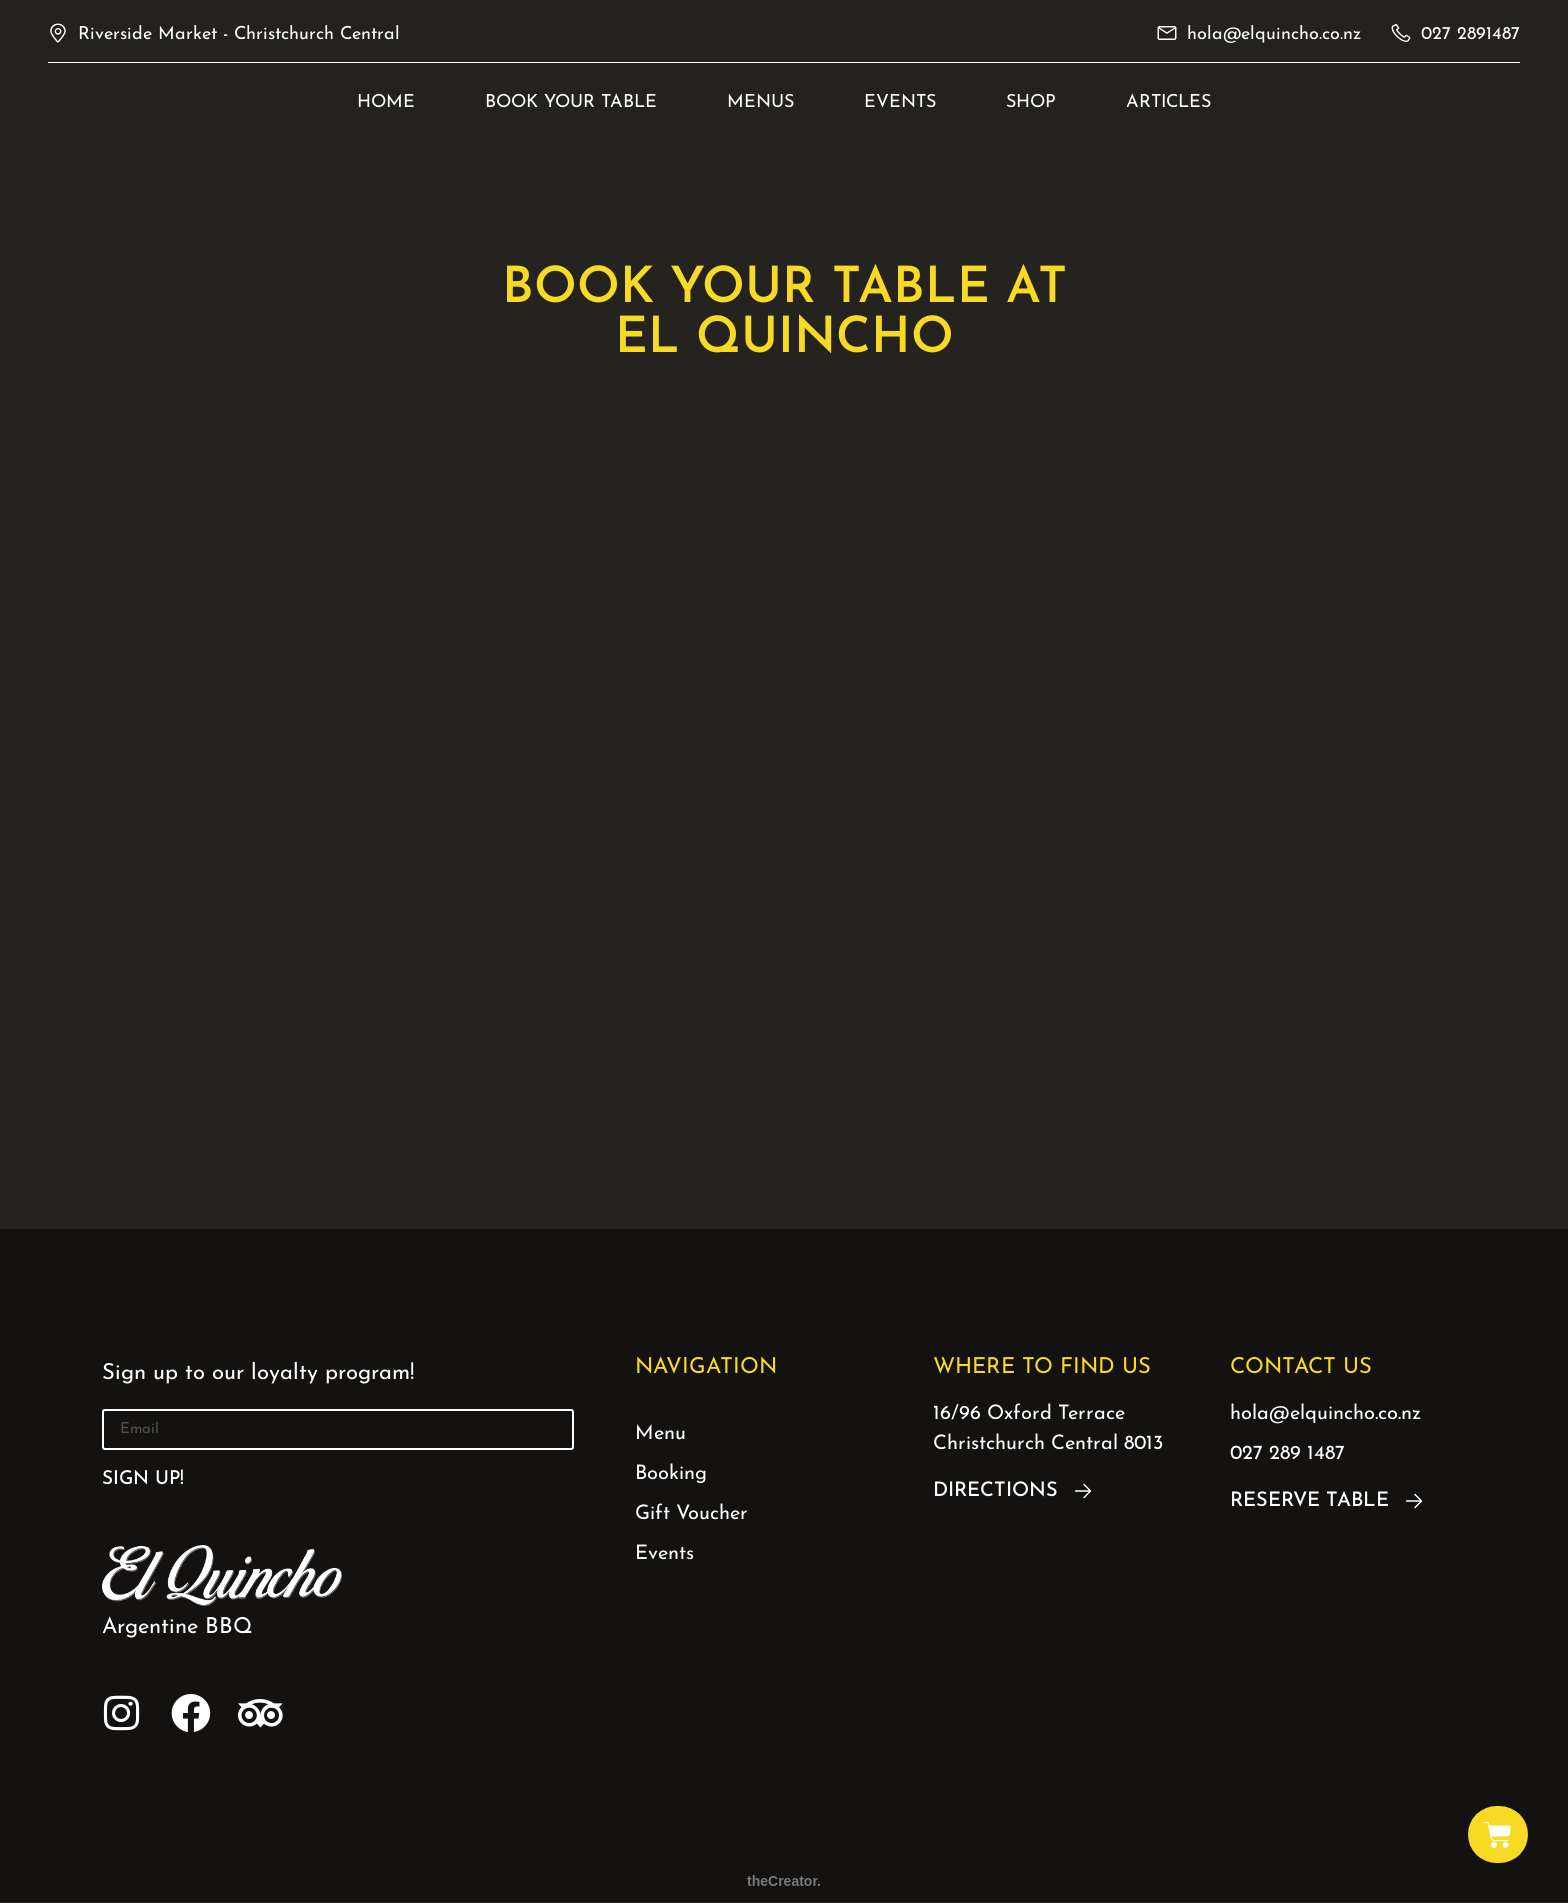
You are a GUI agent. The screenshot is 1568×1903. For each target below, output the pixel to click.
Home (386, 102)
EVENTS (900, 102)
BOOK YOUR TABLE (571, 102)
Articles (1168, 102)
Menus (760, 102)
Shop (1031, 102)
